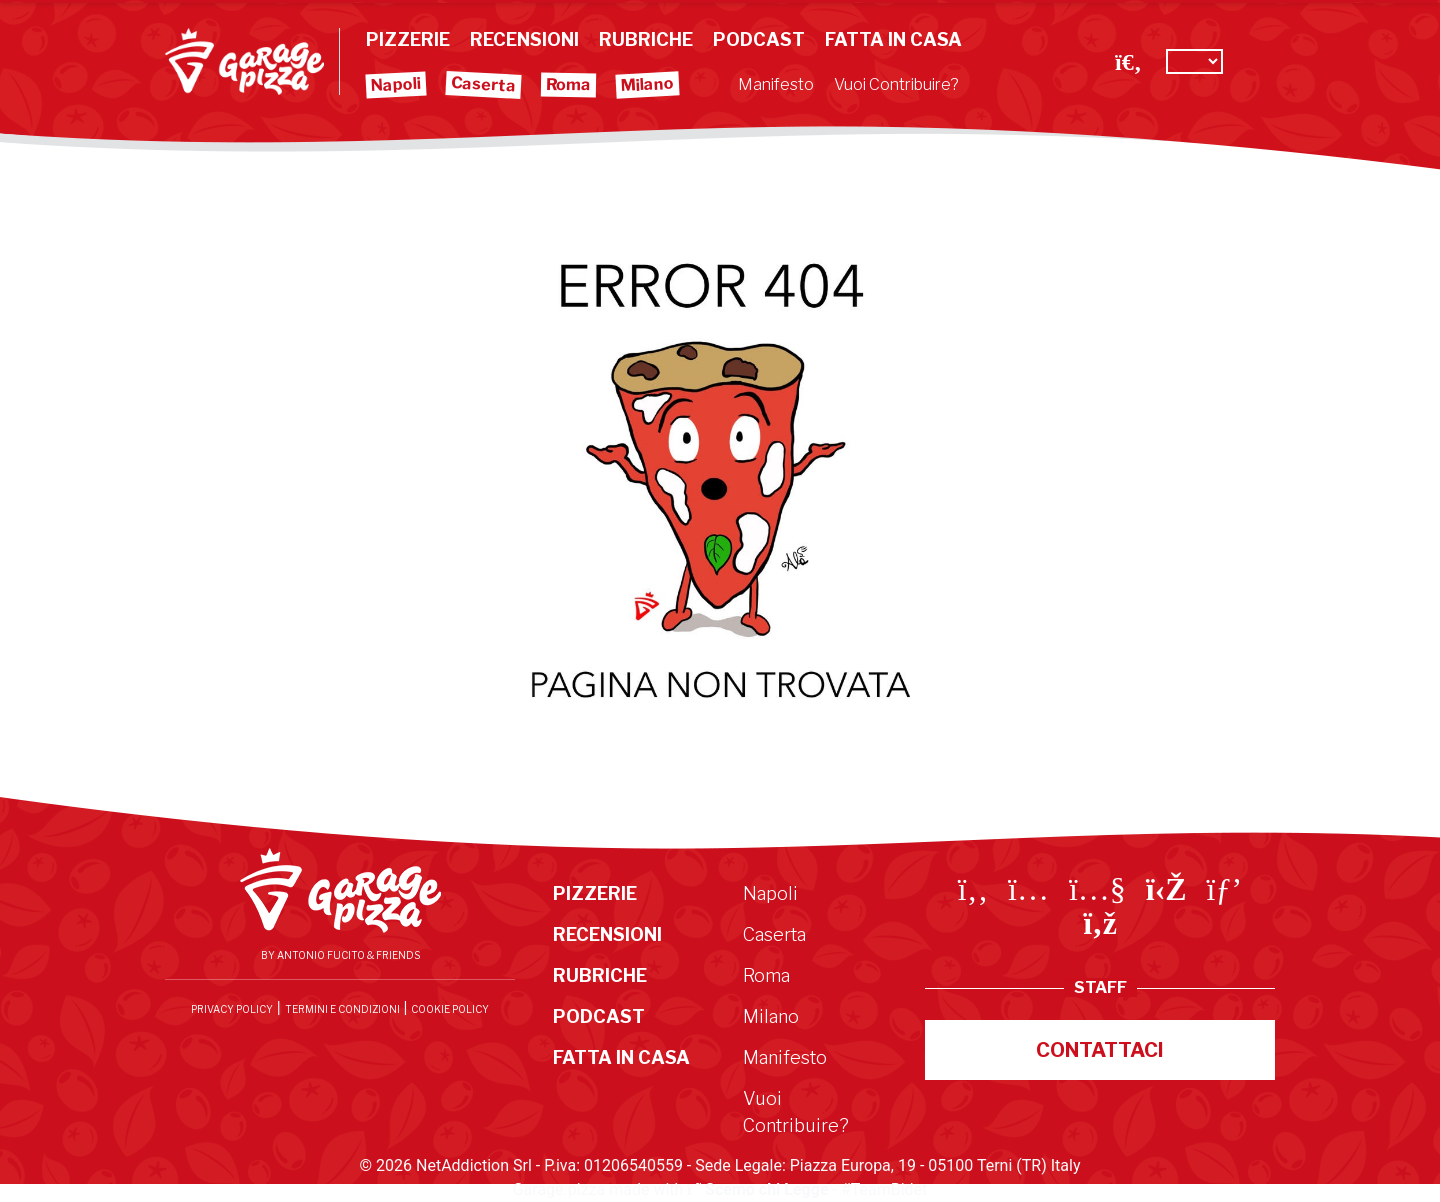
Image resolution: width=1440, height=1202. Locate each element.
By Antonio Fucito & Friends (340, 955)
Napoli (396, 85)
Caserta (484, 84)
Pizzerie (408, 39)
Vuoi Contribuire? (896, 84)
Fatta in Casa (893, 39)
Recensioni (524, 39)
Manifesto (776, 84)
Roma (568, 85)
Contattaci (1100, 1050)
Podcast (759, 39)
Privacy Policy (232, 1009)
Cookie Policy (450, 1009)
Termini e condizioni (342, 1009)
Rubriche (646, 39)
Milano (648, 85)
